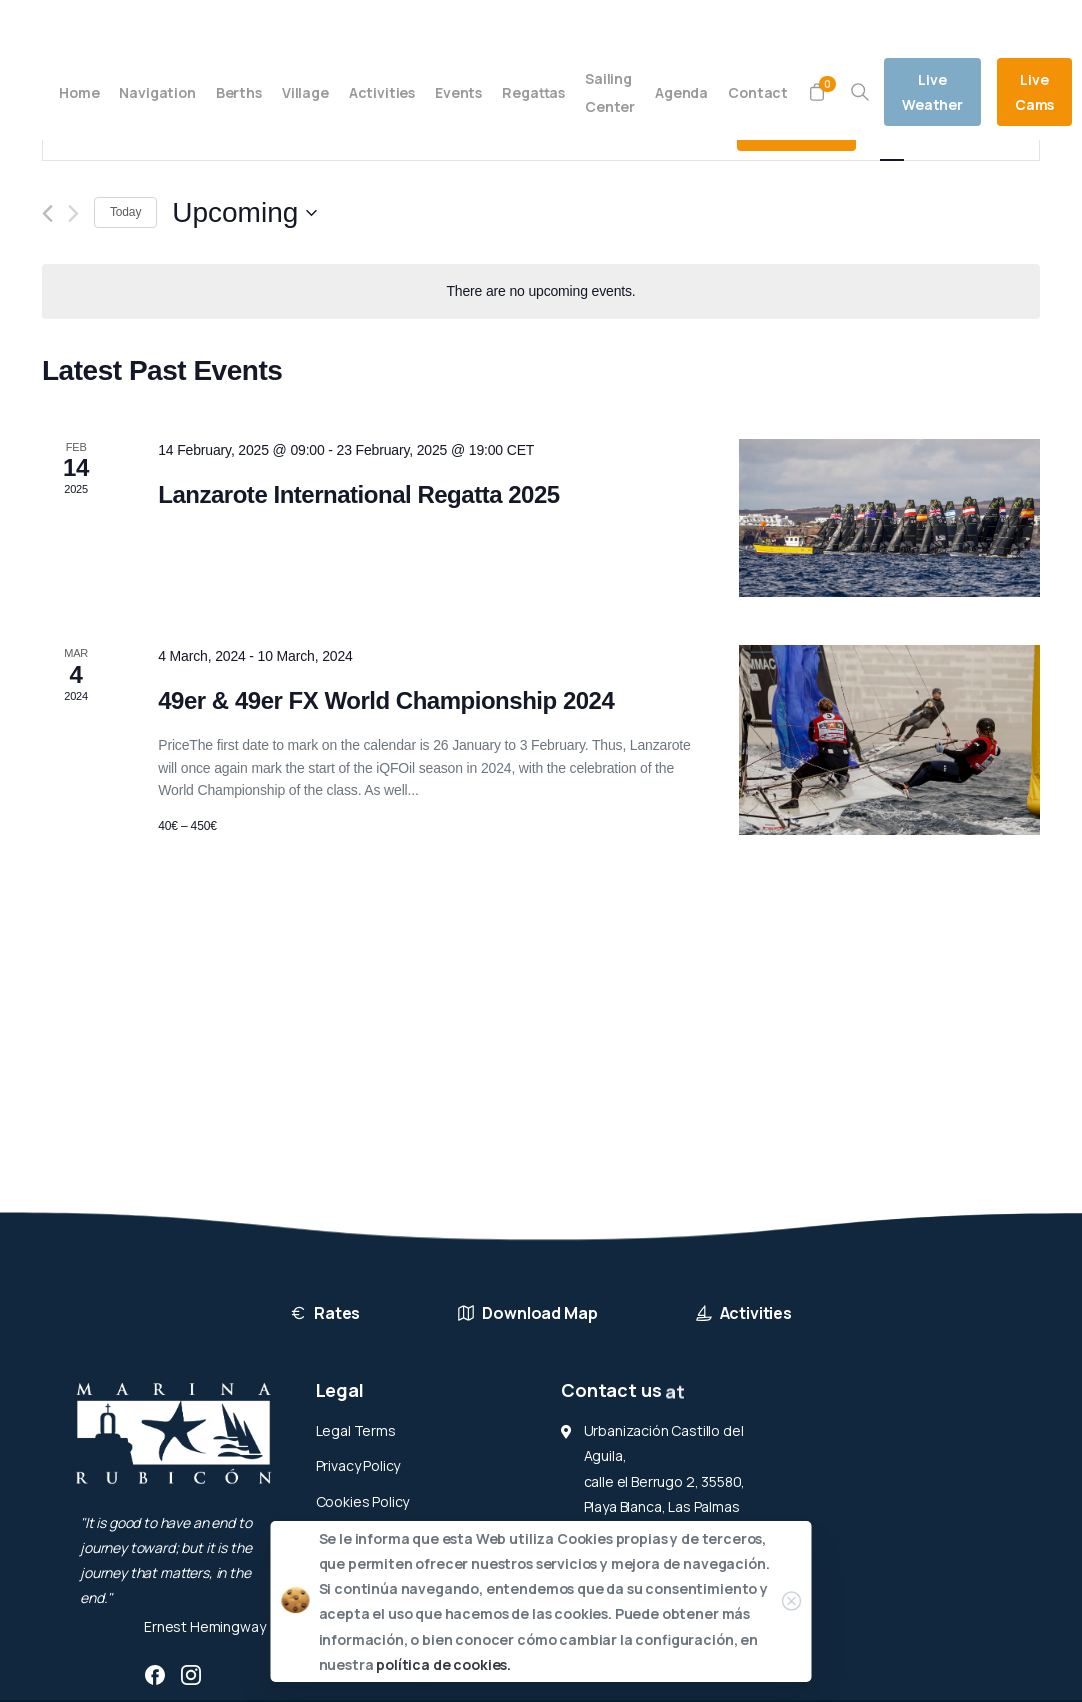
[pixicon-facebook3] (155, 1675)
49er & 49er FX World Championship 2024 (386, 700)
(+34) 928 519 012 (219, 22)
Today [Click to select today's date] (125, 212)
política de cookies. (443, 1664)
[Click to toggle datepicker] (244, 213)
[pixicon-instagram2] (191, 1675)
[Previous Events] (47, 213)
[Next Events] (73, 213)
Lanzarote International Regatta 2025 (359, 494)
